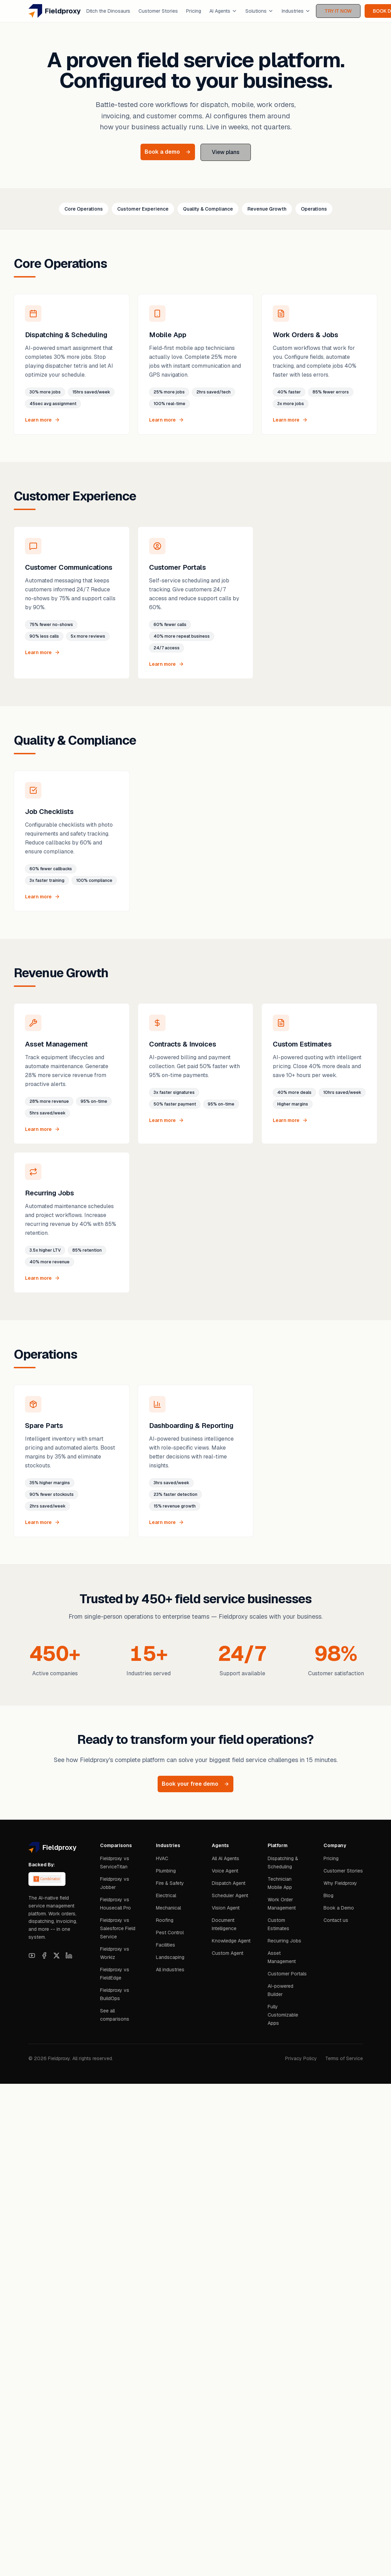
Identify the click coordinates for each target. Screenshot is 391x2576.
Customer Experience (143, 209)
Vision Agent (226, 1908)
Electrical (166, 1895)
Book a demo (168, 151)
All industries (170, 1969)
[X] (56, 1955)
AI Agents (223, 11)
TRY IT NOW (338, 11)
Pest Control (170, 1932)
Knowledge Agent (231, 1941)
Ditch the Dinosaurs (108, 11)
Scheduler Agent (230, 1895)
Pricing (193, 11)
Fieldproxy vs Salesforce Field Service (117, 1928)
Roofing (164, 1920)
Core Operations (83, 209)
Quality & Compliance (208, 209)
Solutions (259, 11)
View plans (226, 152)
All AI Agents (225, 1858)
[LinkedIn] (68, 1955)
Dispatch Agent (228, 1883)
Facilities (165, 1945)
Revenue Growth (266, 209)
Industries (296, 11)
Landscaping (170, 1957)
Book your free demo (195, 1783)
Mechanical (168, 1908)
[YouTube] (31, 1955)
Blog (328, 1895)
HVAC (162, 1858)
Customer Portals (287, 1974)
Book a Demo (338, 1908)
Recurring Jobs (284, 1941)
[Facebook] (44, 1955)
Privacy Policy (301, 2058)
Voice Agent (225, 1871)
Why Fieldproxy (340, 1883)
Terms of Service (344, 2058)
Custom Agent (227, 1953)
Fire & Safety (170, 1883)
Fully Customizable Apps (283, 2015)
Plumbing (166, 1871)
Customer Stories (158, 11)
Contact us (335, 1920)
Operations (314, 209)
